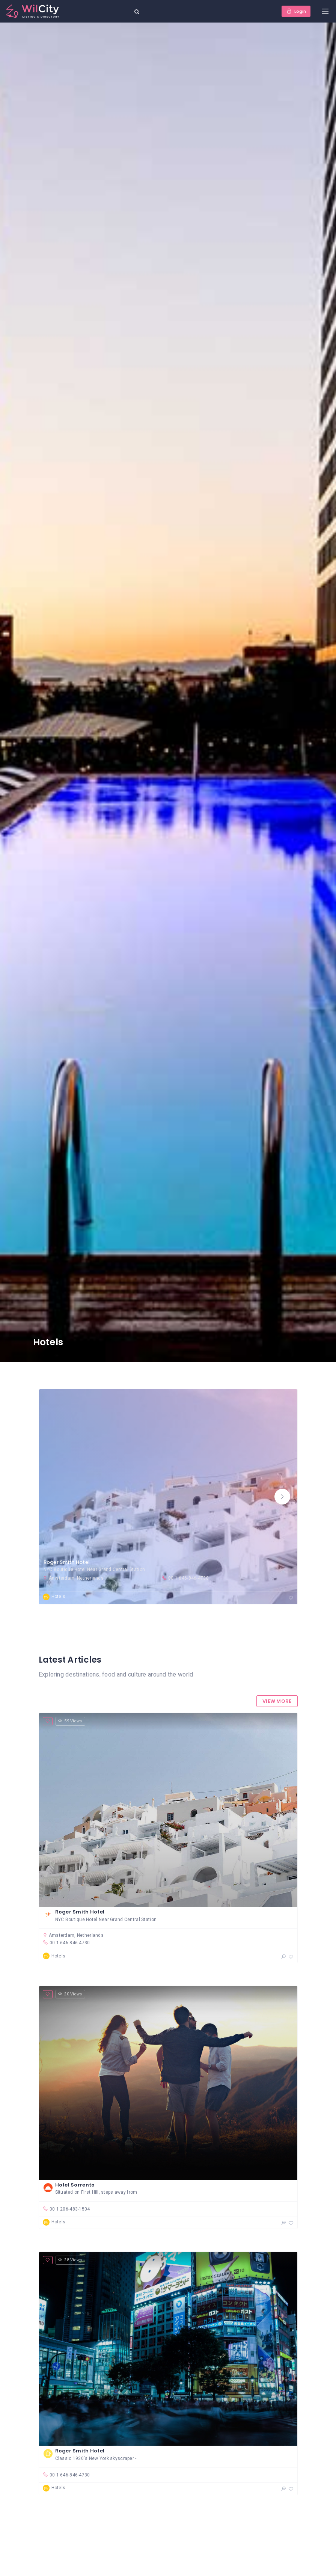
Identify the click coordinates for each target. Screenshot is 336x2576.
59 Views (70, 1721)
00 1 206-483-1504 (66, 2209)
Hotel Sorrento (75, 2184)
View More (277, 1701)
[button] (282, 1497)
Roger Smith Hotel (67, 1562)
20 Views (70, 1994)
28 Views (70, 2260)
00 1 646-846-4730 (185, 1578)
